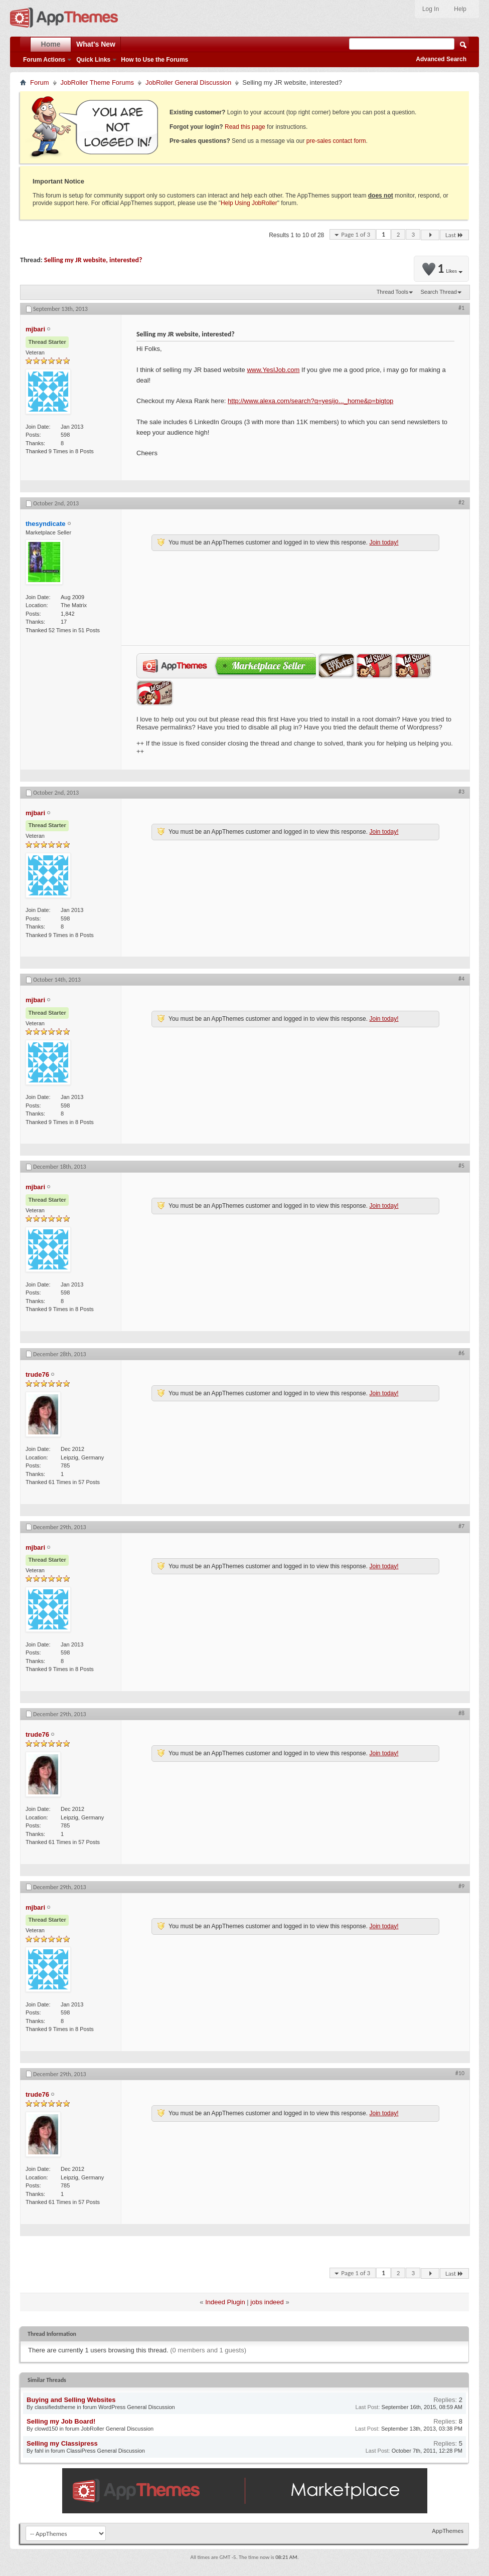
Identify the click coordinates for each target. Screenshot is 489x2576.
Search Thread (438, 292)
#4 (461, 978)
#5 (461, 1165)
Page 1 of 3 (355, 234)
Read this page (245, 126)
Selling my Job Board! (61, 2421)
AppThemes (447, 2530)
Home (51, 44)
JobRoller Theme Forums (97, 82)
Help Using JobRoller (249, 203)
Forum (39, 82)
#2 (461, 502)
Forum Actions (44, 59)
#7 (461, 1526)
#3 (461, 791)
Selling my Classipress (62, 2443)
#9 (461, 1886)
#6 (461, 1353)
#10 (459, 2073)
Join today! (383, 542)
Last (454, 235)
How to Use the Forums (154, 59)
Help (460, 9)
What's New (95, 44)
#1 (461, 307)
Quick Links (93, 59)
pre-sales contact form (336, 140)
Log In (430, 9)
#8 (461, 1713)
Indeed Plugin (225, 2302)
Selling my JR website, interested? (93, 260)
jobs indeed (267, 2302)
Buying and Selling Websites (71, 2400)
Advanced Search (441, 59)
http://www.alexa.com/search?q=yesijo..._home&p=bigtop (310, 401)
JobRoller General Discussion (188, 82)
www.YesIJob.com (273, 370)
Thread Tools (392, 292)
